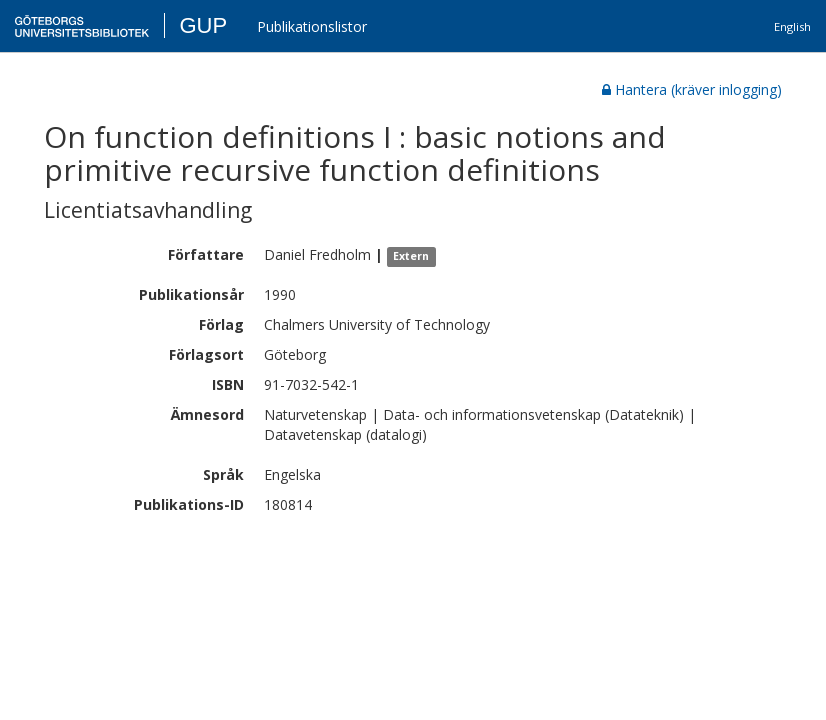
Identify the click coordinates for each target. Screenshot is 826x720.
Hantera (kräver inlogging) (692, 89)
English (792, 26)
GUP (203, 25)
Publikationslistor (312, 26)
